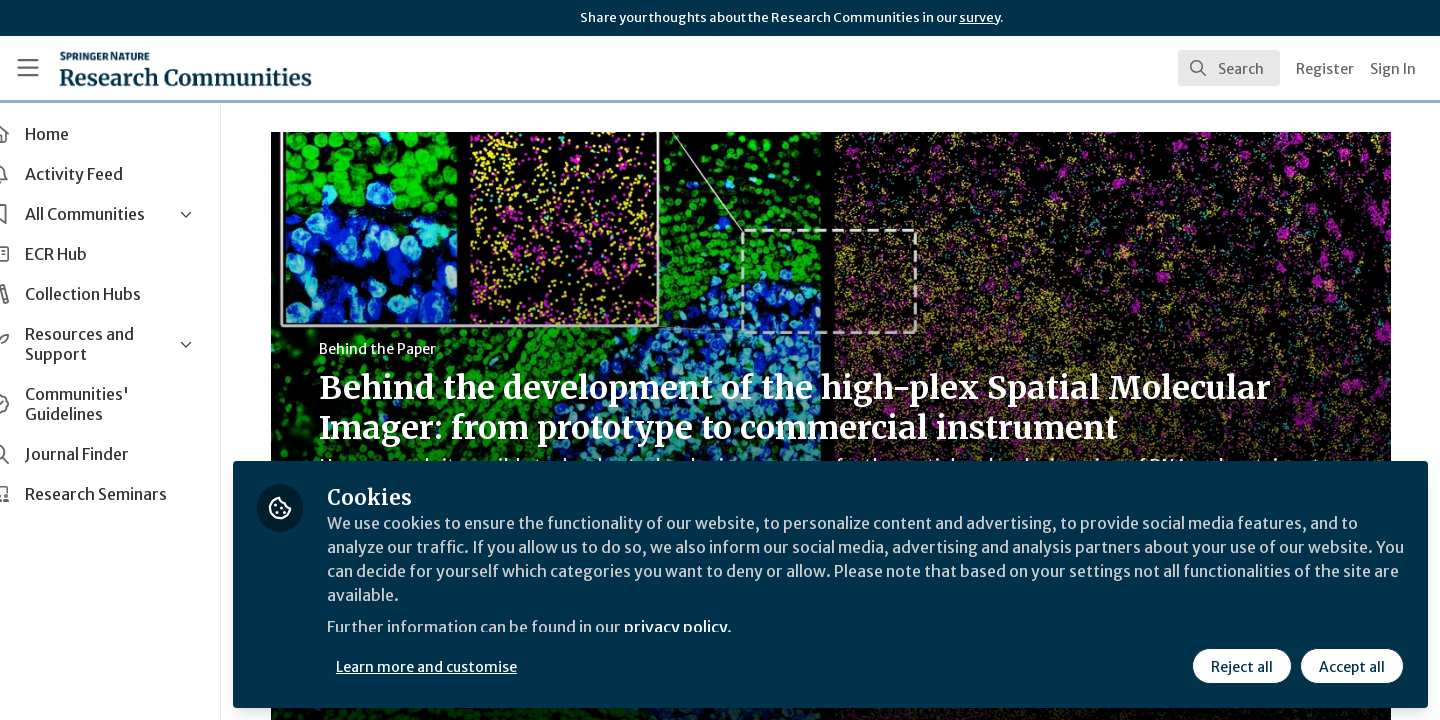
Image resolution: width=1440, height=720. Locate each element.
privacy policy (712, 628)
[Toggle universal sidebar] (28, 68)
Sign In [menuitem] (1393, 69)
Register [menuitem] (1325, 69)
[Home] (185, 68)
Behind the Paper (394, 349)
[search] (1229, 68)
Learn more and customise (461, 667)
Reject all (1242, 667)
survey (979, 17)
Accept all (1352, 667)
